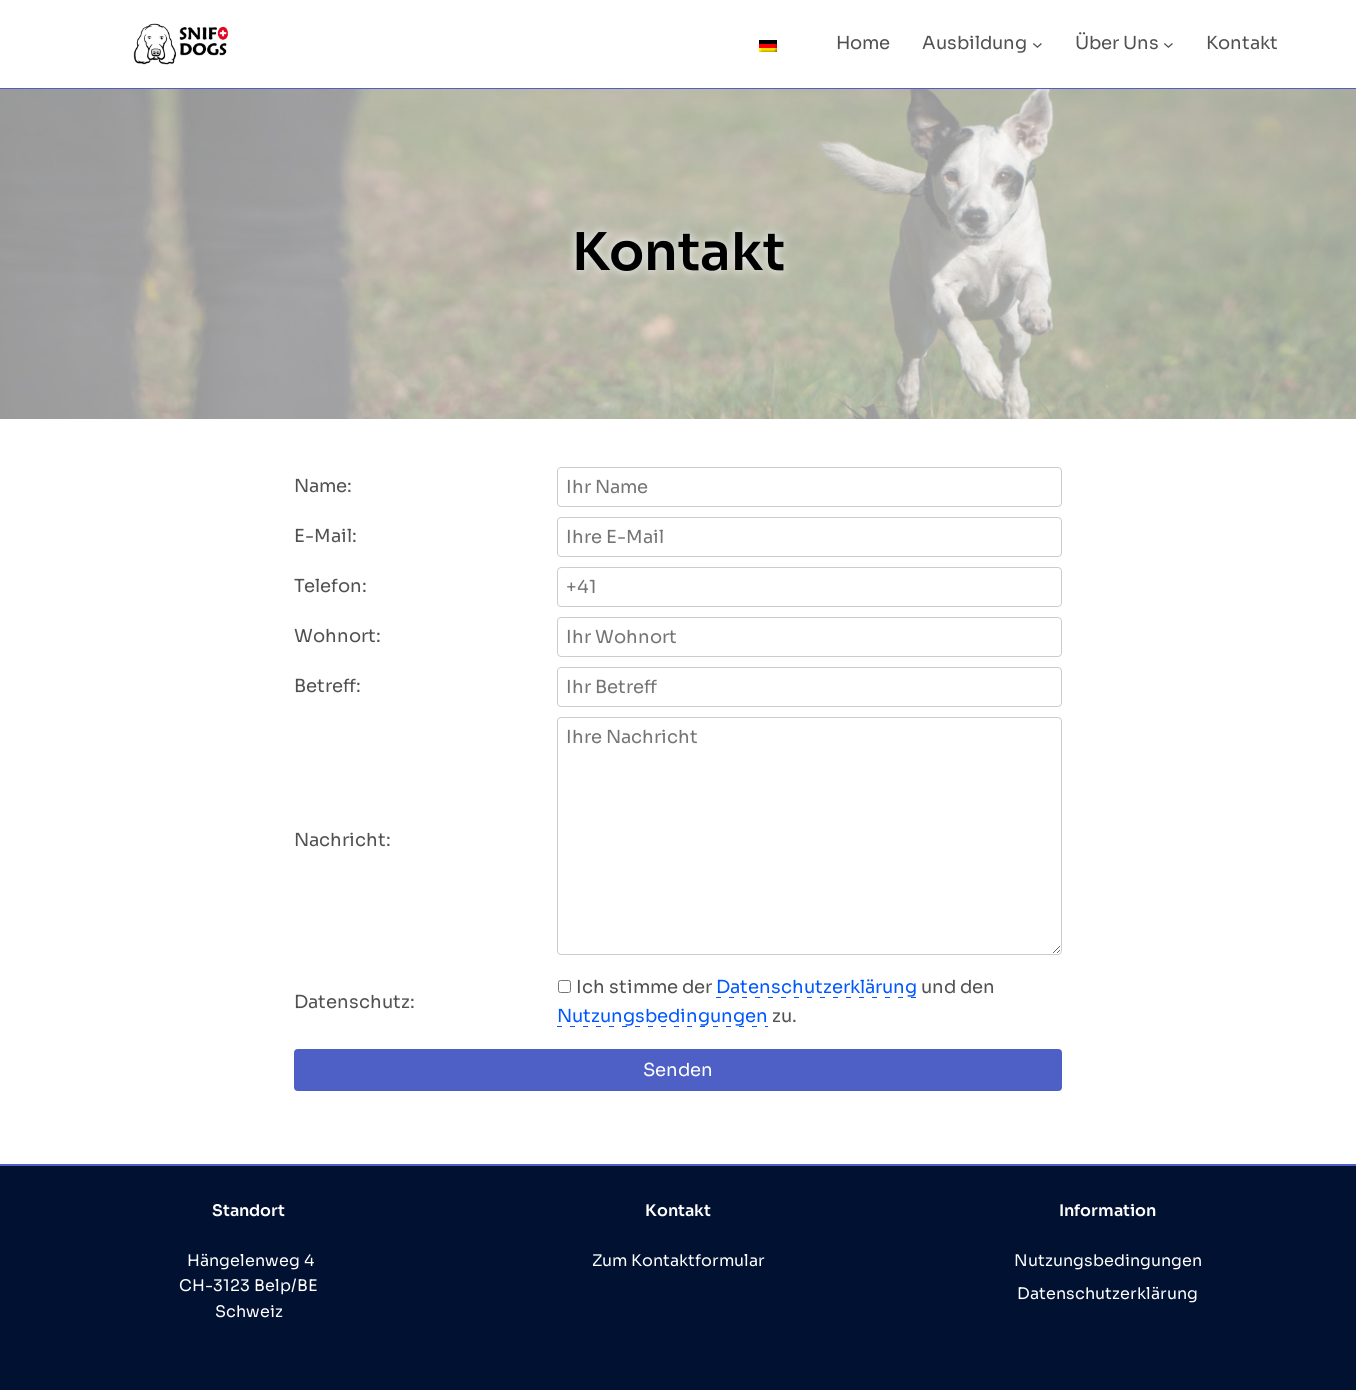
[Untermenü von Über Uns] (1168, 43)
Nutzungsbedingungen (662, 1016)
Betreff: (327, 686)
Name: (323, 486)
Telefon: (330, 586)
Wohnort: (337, 636)
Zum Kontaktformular (678, 1260)
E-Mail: (325, 536)
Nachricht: (342, 840)
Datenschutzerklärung (816, 987)
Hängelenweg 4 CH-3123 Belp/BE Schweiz (248, 1286)
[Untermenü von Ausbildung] (1037, 43)
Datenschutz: (354, 1002)
